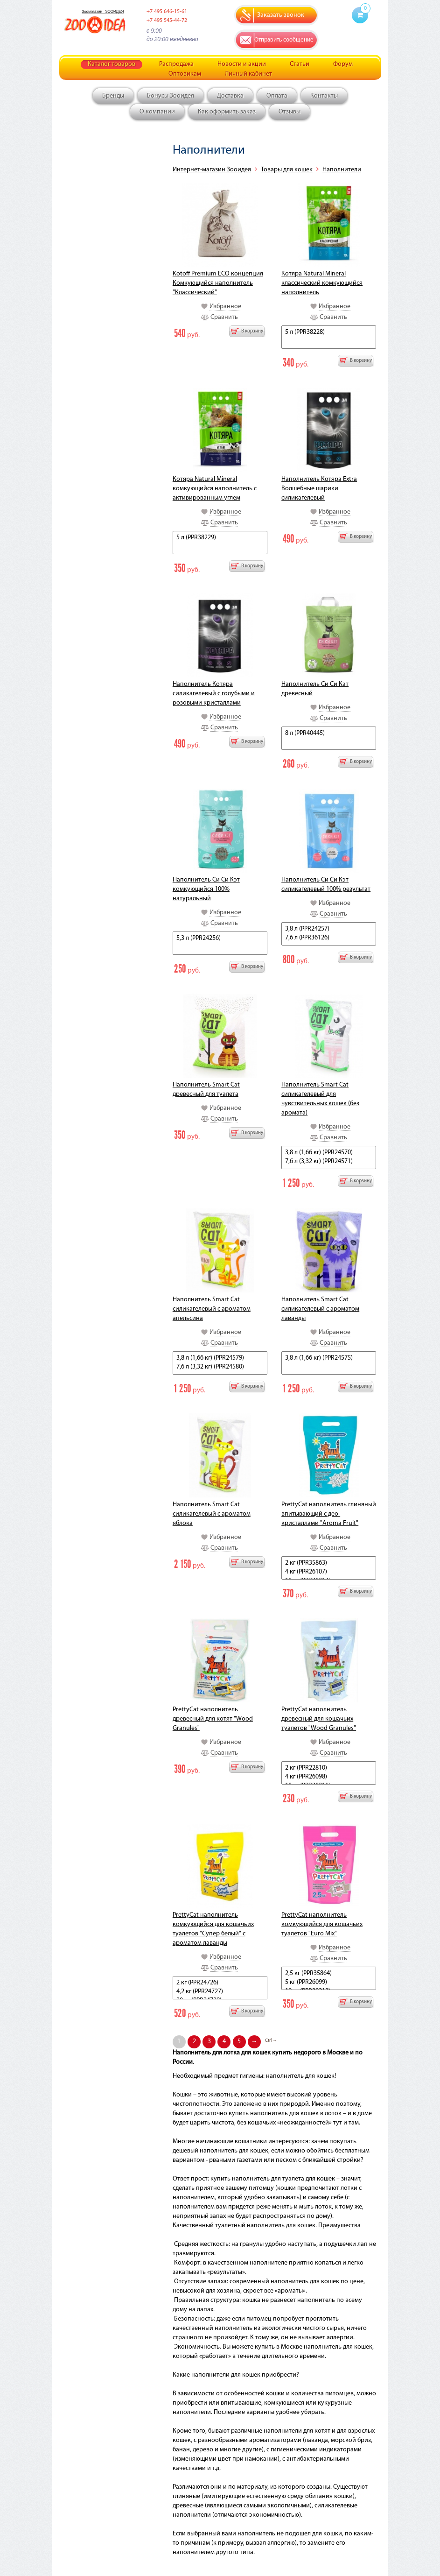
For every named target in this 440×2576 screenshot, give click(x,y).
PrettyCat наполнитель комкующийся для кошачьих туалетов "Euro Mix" (322, 1924)
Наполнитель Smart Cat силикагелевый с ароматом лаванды (320, 1309)
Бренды (113, 95)
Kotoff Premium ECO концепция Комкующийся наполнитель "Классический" (218, 283)
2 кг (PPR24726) (220, 1983)
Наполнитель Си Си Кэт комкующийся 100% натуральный (206, 889)
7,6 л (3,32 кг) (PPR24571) (328, 1161)
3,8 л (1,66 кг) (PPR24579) (220, 1358)
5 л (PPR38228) (328, 332)
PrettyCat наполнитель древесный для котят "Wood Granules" (213, 1719)
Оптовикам (184, 74)
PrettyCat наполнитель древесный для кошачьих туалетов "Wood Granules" (318, 1719)
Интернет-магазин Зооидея (212, 169)
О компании (157, 111)
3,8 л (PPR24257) (328, 929)
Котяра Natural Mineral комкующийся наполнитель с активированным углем (215, 488)
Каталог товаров (111, 64)
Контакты (324, 95)
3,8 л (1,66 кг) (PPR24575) (328, 1358)
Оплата (276, 95)
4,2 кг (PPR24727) (220, 1992)
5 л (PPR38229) (220, 538)
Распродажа (176, 64)
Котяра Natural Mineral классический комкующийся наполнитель (322, 283)
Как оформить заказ (227, 111)
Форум (343, 64)
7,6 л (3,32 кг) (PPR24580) (220, 1367)
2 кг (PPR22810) (328, 1768)
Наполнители (341, 169)
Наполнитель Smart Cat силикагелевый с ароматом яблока (212, 1514)
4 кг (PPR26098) (328, 1777)
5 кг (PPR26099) (328, 1982)
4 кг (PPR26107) (328, 1572)
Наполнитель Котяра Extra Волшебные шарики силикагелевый (319, 488)
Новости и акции (241, 64)
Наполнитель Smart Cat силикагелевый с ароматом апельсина (212, 1309)
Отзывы (289, 111)
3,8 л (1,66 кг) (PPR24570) (328, 1153)
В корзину (252, 331)
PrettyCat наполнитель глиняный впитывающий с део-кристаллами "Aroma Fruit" (328, 1514)
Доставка (230, 95)
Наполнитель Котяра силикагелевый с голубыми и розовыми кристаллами (214, 693)
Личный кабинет (248, 74)
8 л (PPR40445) (328, 733)
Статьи (299, 64)
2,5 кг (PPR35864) (328, 1973)
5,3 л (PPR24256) (220, 938)
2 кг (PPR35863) (328, 1563)
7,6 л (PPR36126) (328, 938)
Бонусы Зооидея (170, 95)
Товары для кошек (287, 169)
